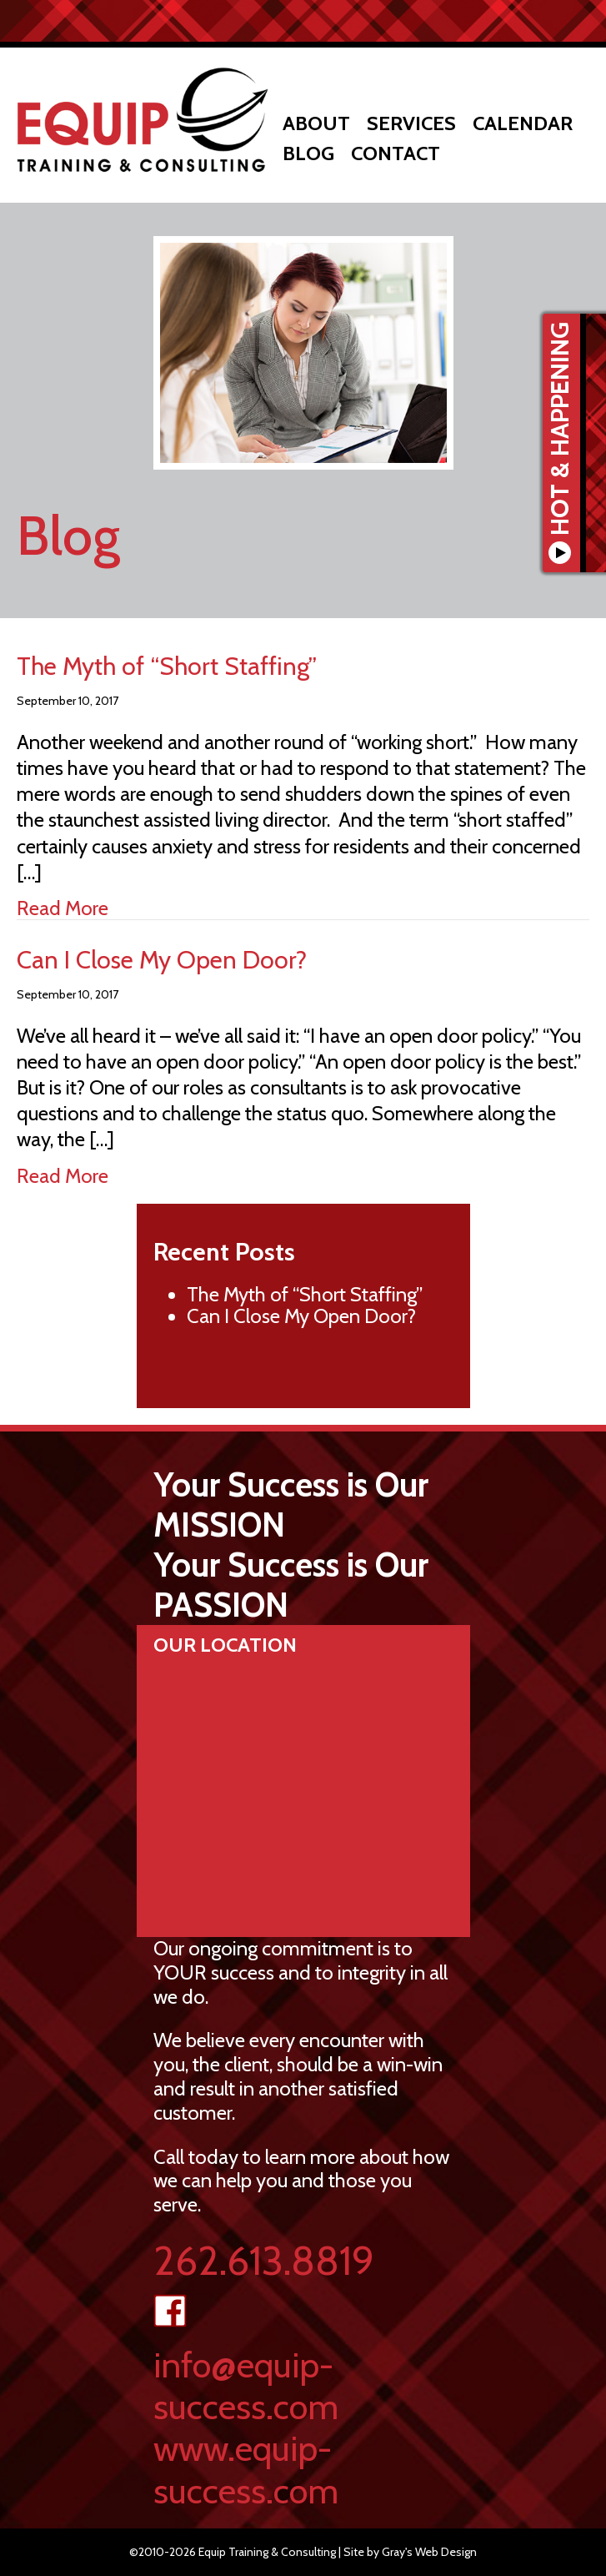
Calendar (523, 123)
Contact (395, 153)
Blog (308, 153)
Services (411, 123)
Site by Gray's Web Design (410, 2551)
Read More (62, 908)
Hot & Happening (561, 443)
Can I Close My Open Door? (162, 959)
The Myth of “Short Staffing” (167, 666)
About (316, 123)
